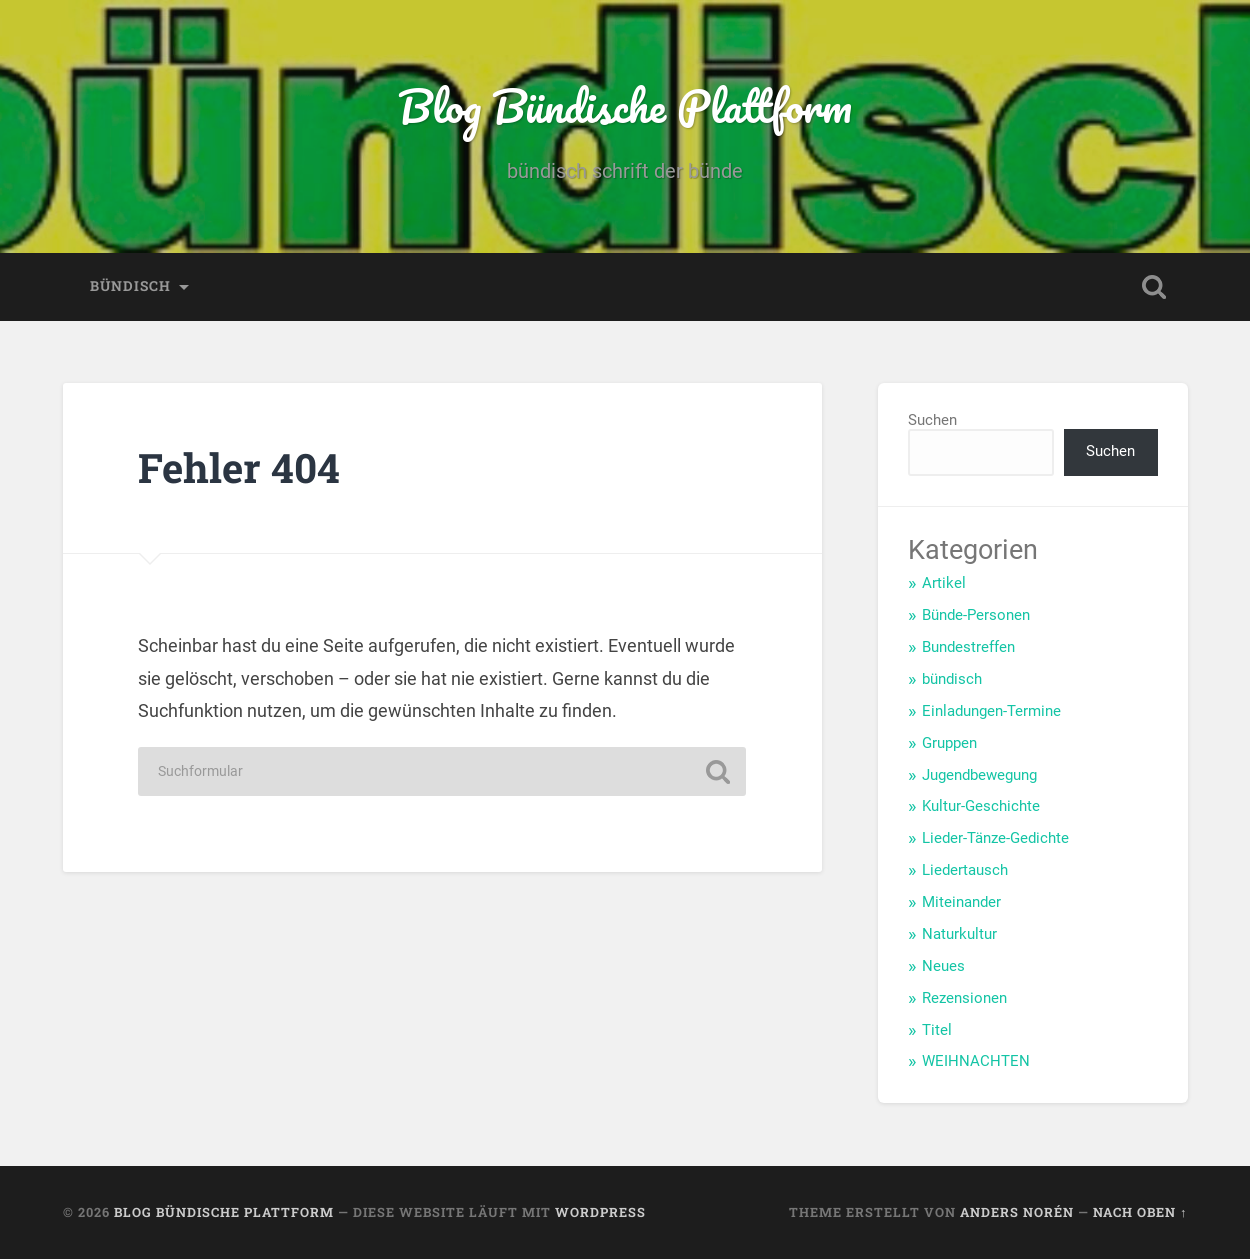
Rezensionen (964, 998)
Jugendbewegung (979, 775)
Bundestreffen (968, 647)
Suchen (932, 420)
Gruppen (949, 743)
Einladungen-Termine (991, 711)
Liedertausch (965, 870)
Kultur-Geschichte (981, 806)
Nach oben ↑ (1140, 1212)
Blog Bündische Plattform (625, 105)
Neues (943, 966)
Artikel (944, 583)
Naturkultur (959, 934)
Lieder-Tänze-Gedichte (995, 838)
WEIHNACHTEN (976, 1061)
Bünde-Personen (976, 615)
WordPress (600, 1212)
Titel (937, 1030)
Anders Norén (1017, 1212)
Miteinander (961, 902)
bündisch (130, 286)
